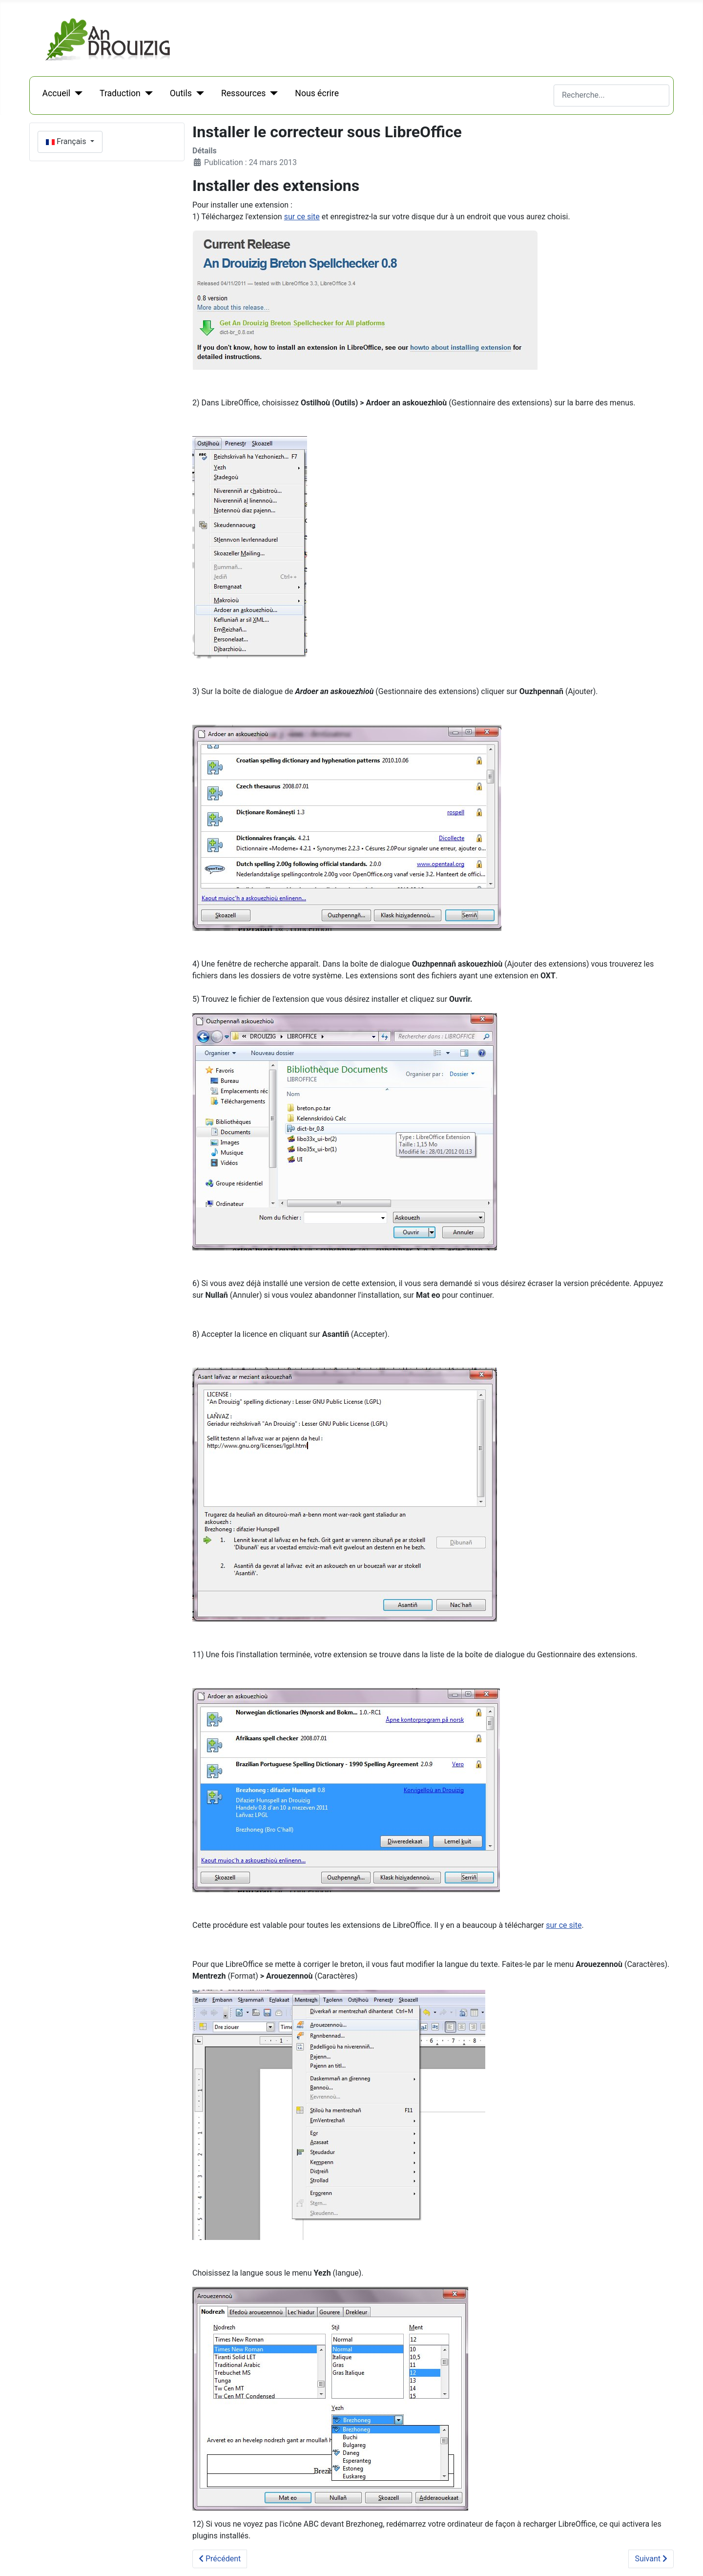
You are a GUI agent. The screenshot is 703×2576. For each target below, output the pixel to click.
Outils (181, 93)
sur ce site (302, 216)
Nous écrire (317, 93)
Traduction (120, 93)
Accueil (56, 93)
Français (67, 141)
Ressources (243, 93)
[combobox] (611, 95)
